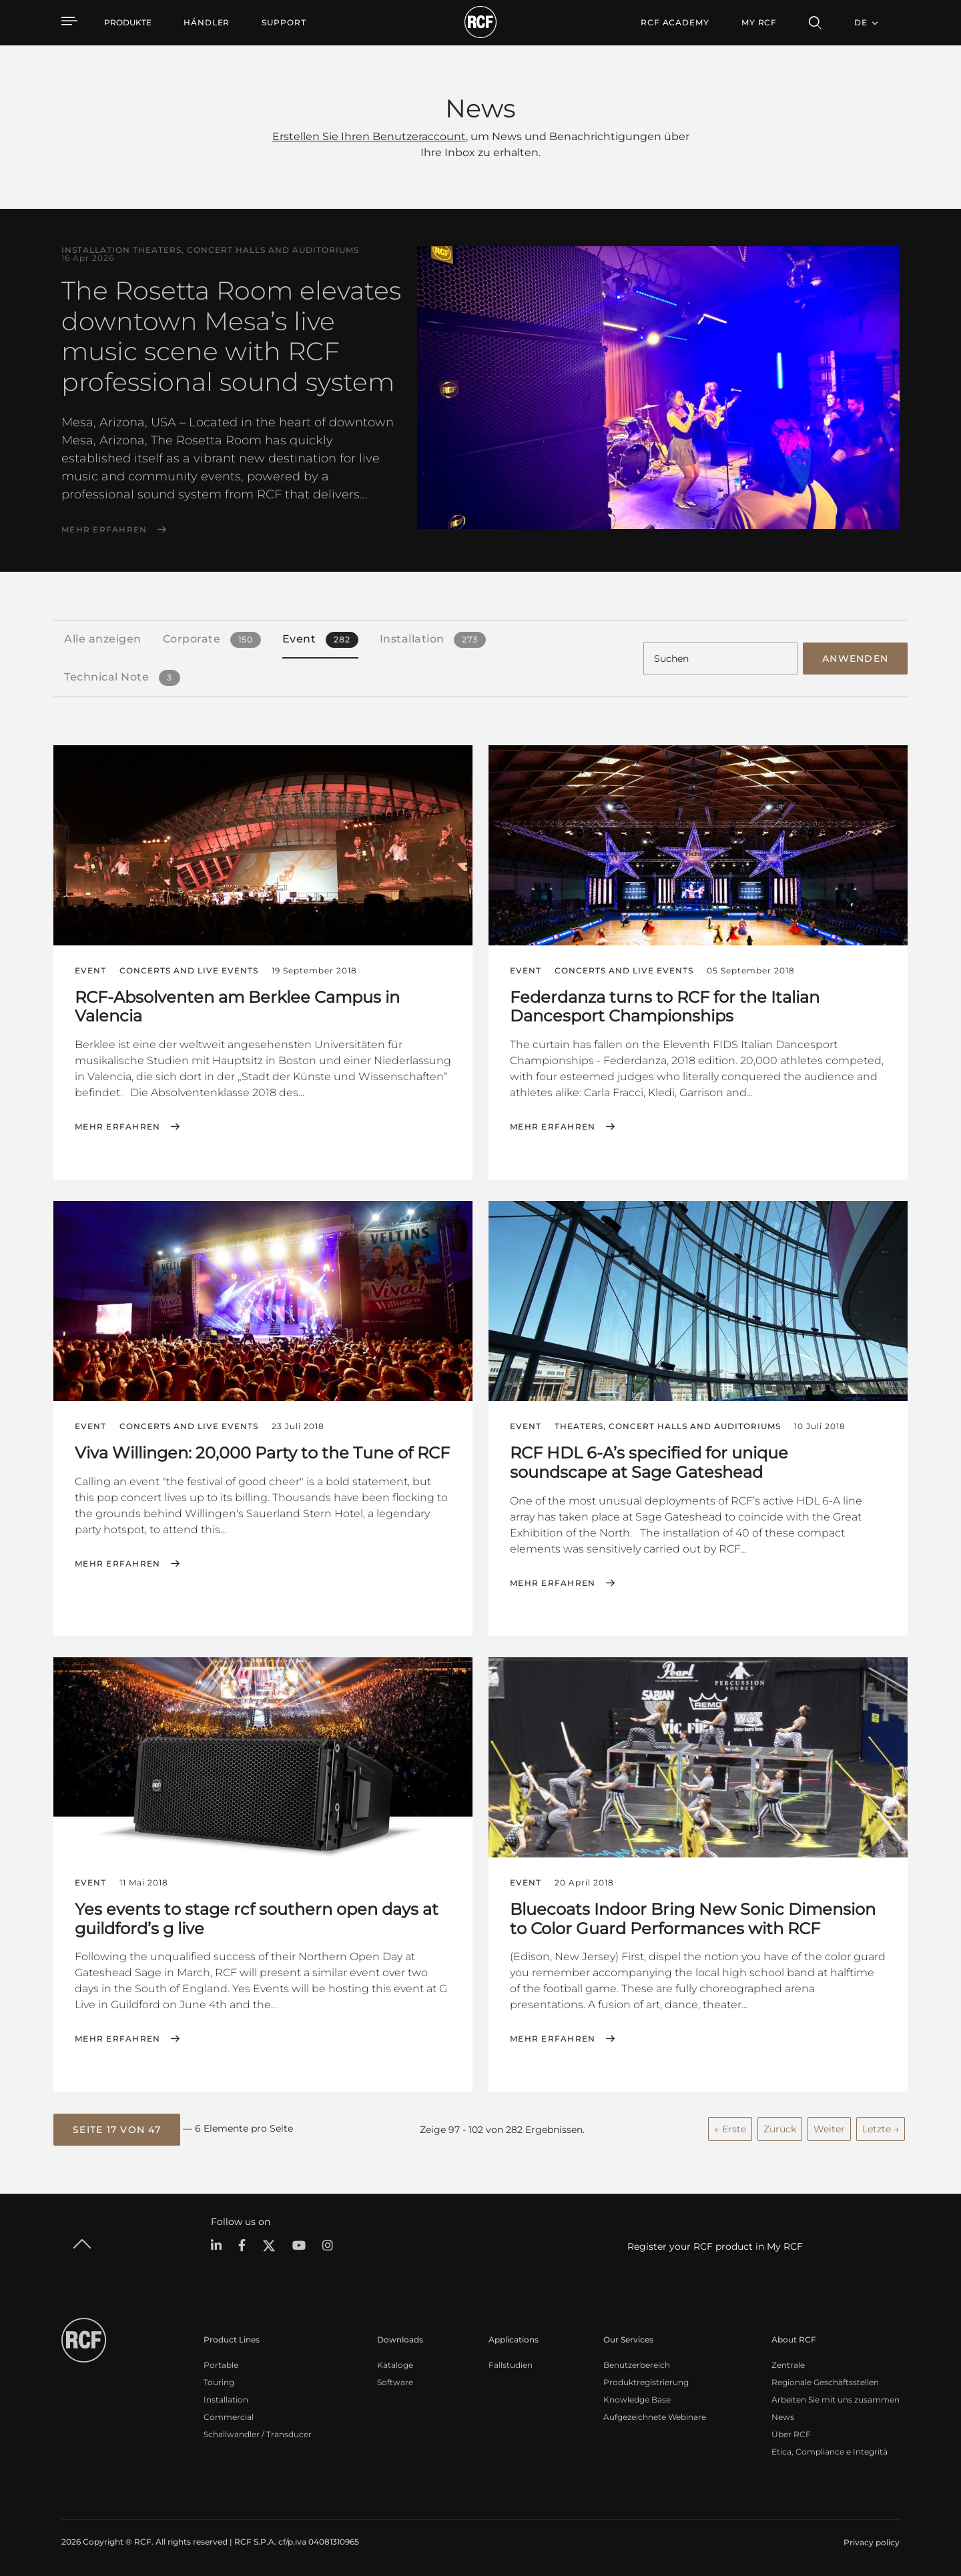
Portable (221, 2365)
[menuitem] (207, 23)
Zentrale (788, 2365)
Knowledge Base (637, 2400)
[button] (116, 2130)
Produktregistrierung (646, 2382)
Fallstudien (511, 2365)
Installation (226, 2400)
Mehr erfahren (104, 529)
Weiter (829, 2129)
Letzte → (880, 2129)
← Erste (730, 2129)
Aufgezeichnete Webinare (654, 2417)
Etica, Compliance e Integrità (829, 2452)
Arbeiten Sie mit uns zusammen (835, 2400)
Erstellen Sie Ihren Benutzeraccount (369, 136)
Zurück (779, 2129)
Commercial (229, 2417)
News (782, 2417)
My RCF (759, 22)
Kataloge (395, 2365)
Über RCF (791, 2434)
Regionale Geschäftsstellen (825, 2382)
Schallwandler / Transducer (258, 2434)
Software (395, 2382)
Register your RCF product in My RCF (715, 2246)
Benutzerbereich (636, 2365)
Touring (219, 2382)
